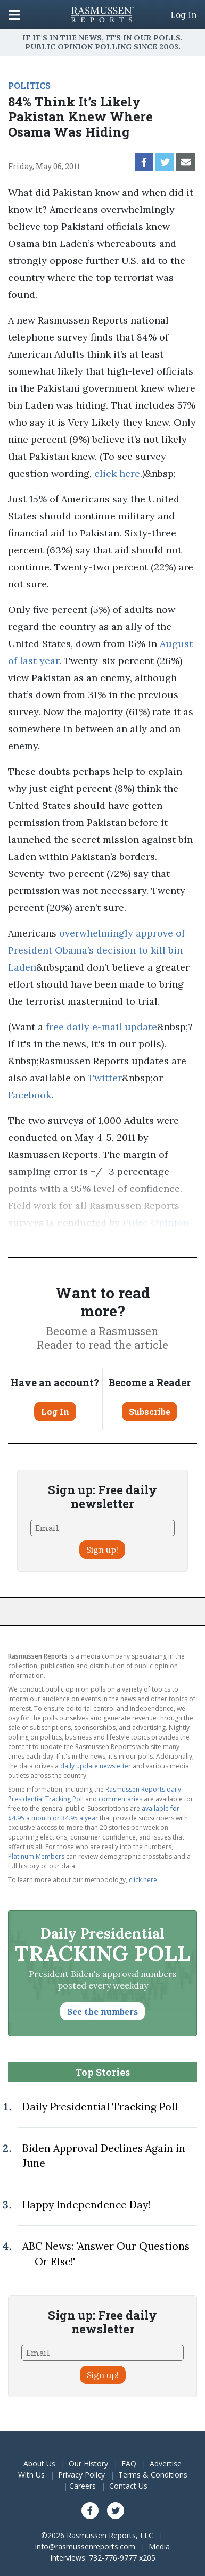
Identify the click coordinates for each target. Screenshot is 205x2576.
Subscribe (149, 1411)
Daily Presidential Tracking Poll (100, 2106)
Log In (183, 15)
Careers (82, 2486)
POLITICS (29, 85)
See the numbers (102, 2011)
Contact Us (128, 2486)
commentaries (120, 1798)
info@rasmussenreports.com (85, 2546)
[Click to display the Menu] (14, 14)
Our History (88, 2463)
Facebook (29, 1095)
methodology (127, 1239)
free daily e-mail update (101, 1027)
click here (117, 473)
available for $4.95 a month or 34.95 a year (93, 1813)
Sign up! (102, 1549)
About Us (39, 2463)
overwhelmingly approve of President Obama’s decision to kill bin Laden (96, 950)
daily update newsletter (95, 1765)
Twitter (105, 1078)
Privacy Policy (81, 2475)
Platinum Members (36, 1856)
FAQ (128, 2463)
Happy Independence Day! (86, 2204)
